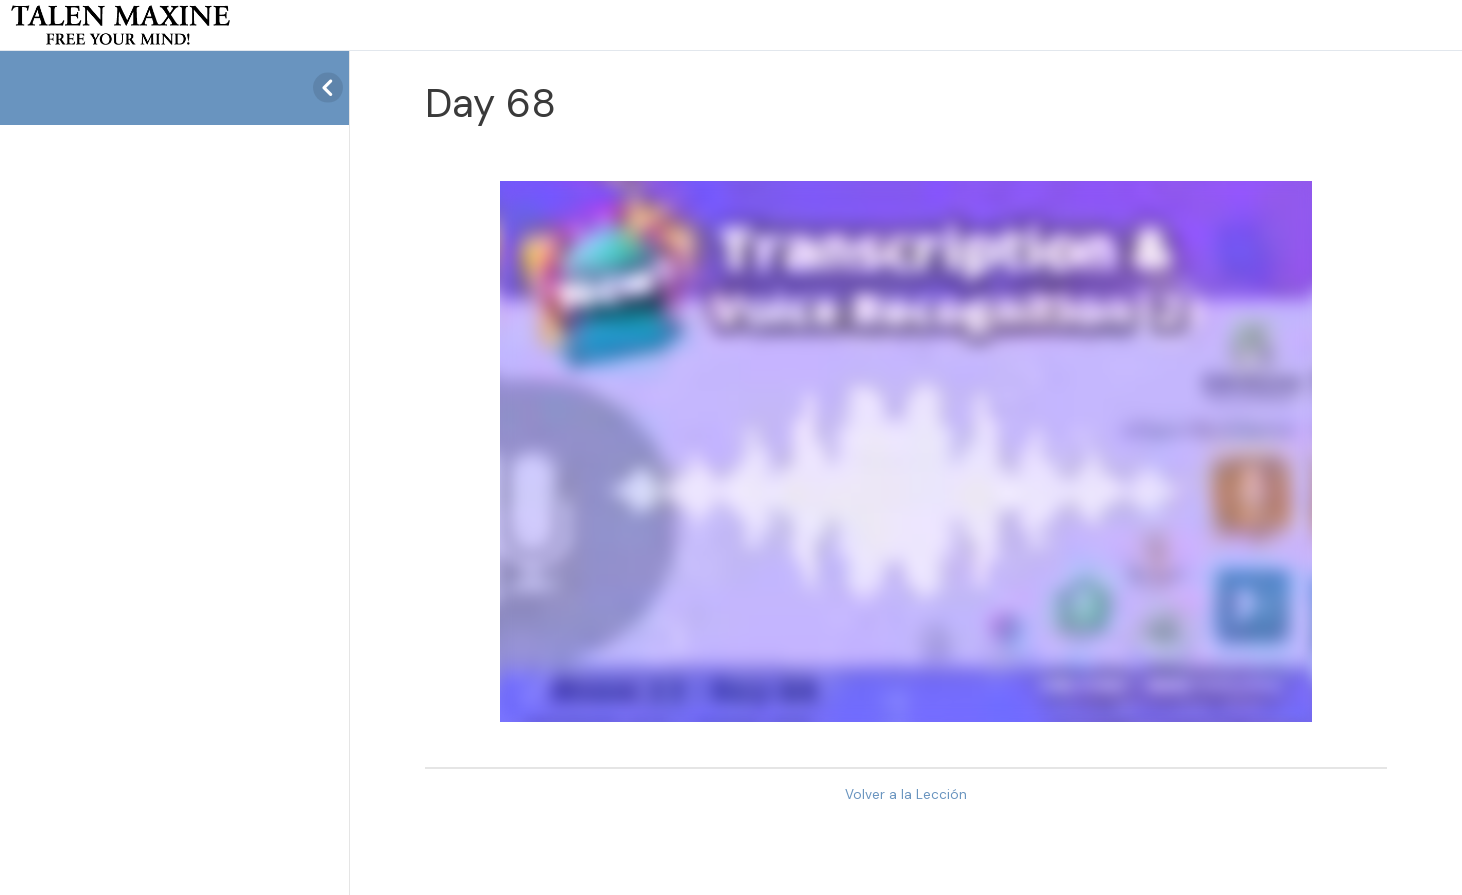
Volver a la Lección (906, 794)
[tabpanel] (906, 451)
